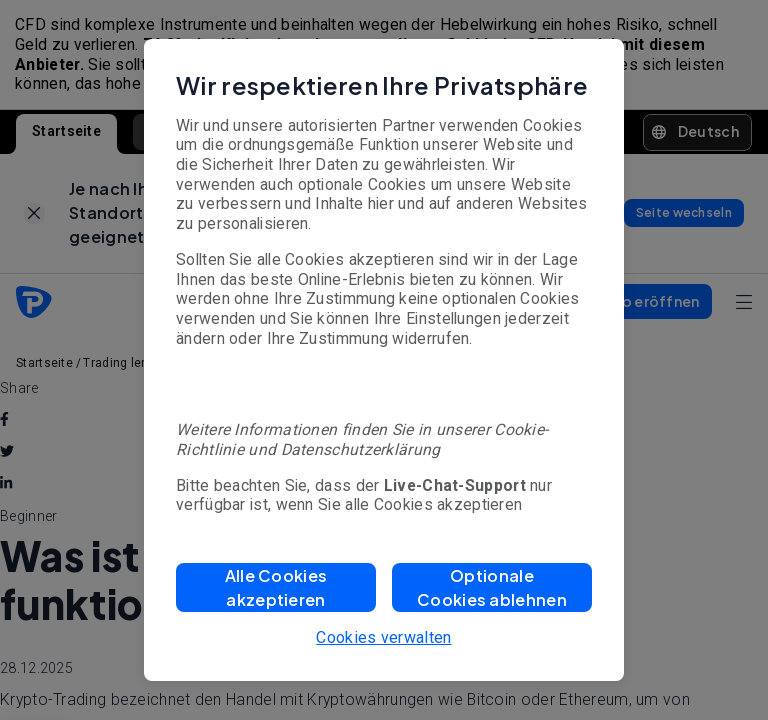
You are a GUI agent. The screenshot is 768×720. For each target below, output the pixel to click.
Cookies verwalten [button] (383, 637)
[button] (276, 587)
